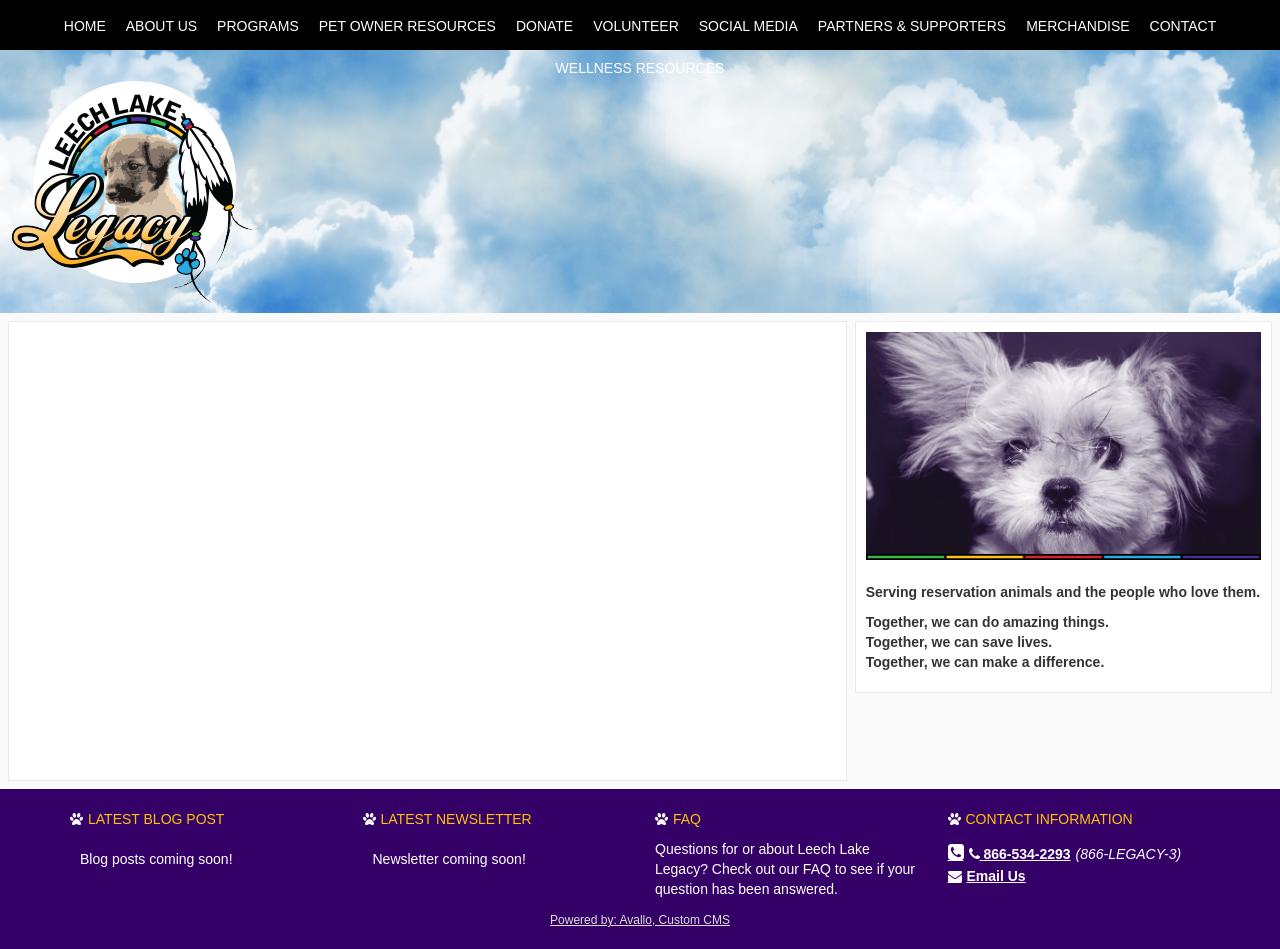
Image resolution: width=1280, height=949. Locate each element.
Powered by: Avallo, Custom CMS (640, 920)
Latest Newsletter (456, 819)
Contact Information (1049, 819)
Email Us (996, 876)
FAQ (687, 819)
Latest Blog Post (156, 819)
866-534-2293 (1020, 854)
